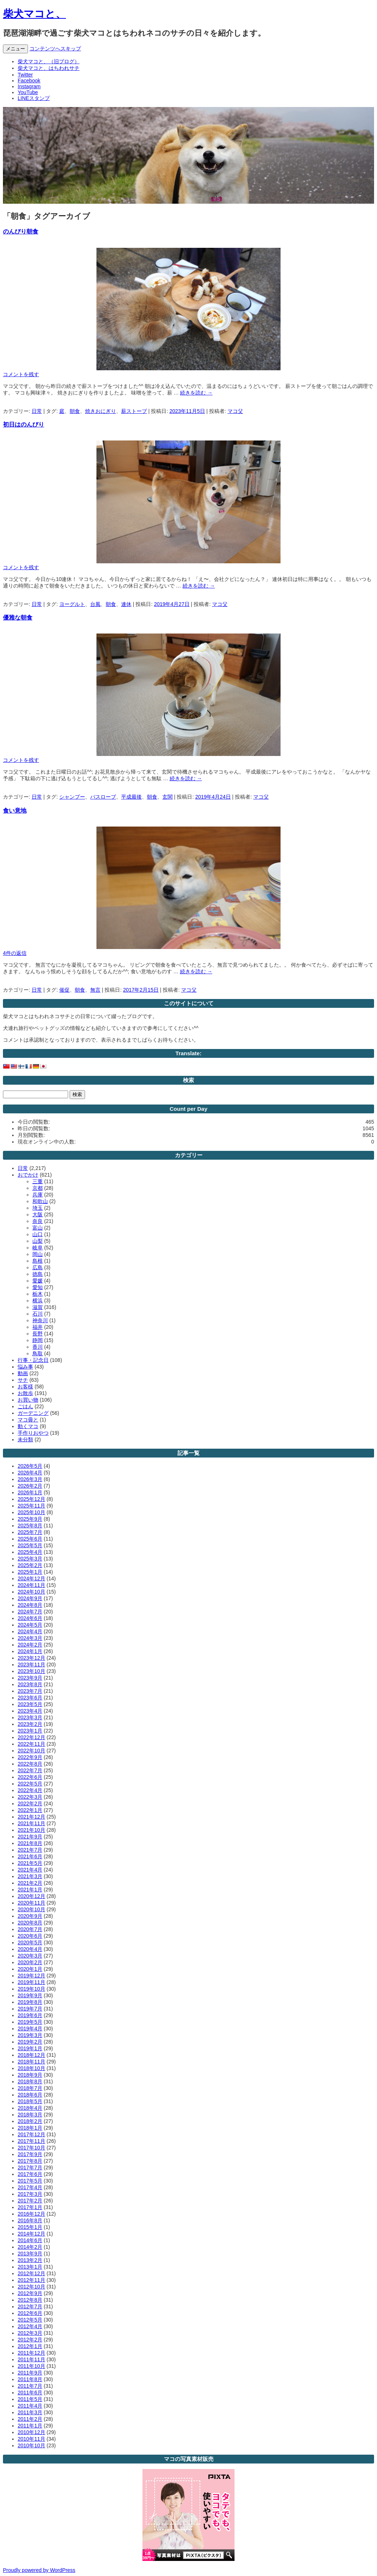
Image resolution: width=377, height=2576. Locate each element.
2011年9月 (30, 2373)
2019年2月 (30, 2042)
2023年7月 (30, 1691)
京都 (37, 1188)
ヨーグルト (72, 604)
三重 (37, 1181)
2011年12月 (31, 2353)
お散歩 (25, 1393)
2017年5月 (30, 2181)
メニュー (15, 48)
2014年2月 (30, 2247)
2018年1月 (30, 2128)
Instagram (29, 86)
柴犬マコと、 (34, 13)
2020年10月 (31, 1909)
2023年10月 (31, 1671)
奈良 (37, 1221)
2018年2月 (30, 2121)
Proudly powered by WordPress (39, 2570)
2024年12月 (31, 1578)
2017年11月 (31, 2141)
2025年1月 (30, 1572)
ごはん (25, 1406)
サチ (23, 1380)
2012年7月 (30, 2306)
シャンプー (72, 797)
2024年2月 (30, 1645)
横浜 (37, 1300)
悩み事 (25, 1367)
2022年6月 (30, 1777)
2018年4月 (30, 2108)
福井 (37, 1327)
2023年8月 (30, 1684)
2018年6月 (30, 2095)
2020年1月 (30, 1969)
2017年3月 (30, 2194)
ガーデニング (33, 1413)
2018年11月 (31, 2062)
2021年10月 (31, 1830)
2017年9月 (30, 2154)
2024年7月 (30, 1612)
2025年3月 (30, 1559)
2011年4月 (30, 2406)
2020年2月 (30, 1962)
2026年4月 (30, 1473)
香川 (37, 1347)
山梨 (37, 1241)
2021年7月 (30, 1850)
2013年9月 (30, 2253)
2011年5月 (30, 2399)
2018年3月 (30, 2114)
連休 (126, 604)
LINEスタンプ (34, 98)
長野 (37, 1334)
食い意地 (15, 810)
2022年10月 (31, 1750)
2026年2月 (30, 1486)
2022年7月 (30, 1770)
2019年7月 (30, 2009)
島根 (37, 1261)
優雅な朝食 (17, 617)
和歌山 (40, 1201)
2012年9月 (30, 2293)
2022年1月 (30, 1810)
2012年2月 (30, 2340)
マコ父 (235, 411)
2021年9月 (30, 1837)
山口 (37, 1234)
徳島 (37, 1274)
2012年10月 (31, 2287)
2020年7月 (30, 1929)
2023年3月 (30, 1717)
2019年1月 (30, 2048)
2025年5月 (30, 1545)
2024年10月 (31, 1592)
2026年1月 (30, 1492)
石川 (37, 1314)
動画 (23, 1373)
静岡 (37, 1340)
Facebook (29, 80)
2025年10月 (31, 1512)
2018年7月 (30, 2088)
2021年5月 (30, 1863)
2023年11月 (31, 1664)
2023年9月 (30, 1678)
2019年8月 (30, 2002)
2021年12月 (31, 1817)
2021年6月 (30, 1856)
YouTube (28, 92)
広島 (37, 1267)
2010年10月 (31, 2445)
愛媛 (37, 1281)
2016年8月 (30, 2220)
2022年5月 (30, 1784)
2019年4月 (30, 2028)
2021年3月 (30, 1876)
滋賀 (37, 1307)
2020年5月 (30, 1942)
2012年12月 (31, 2273)
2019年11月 (31, 1982)
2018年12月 (31, 2055)
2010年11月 (31, 2439)
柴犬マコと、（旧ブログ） (49, 61)
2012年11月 (31, 2280)
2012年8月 (30, 2300)
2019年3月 (30, 2035)
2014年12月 (31, 2234)
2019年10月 (31, 1989)
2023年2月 (30, 1724)
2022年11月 (31, 1744)
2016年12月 (31, 2214)
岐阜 (37, 1247)
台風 (95, 604)
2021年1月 (30, 1889)
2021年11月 (31, 1823)
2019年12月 (31, 1976)
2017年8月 (30, 2161)
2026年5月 (30, 1466)
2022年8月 (30, 1764)
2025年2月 (30, 1565)
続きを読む (196, 393)
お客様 (25, 1386)
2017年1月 (30, 2207)
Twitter (25, 75)
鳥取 (37, 1353)
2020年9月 (30, 1916)
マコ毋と (28, 1420)
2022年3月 (30, 1797)
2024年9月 (30, 1598)
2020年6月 (30, 1936)
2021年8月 (30, 1843)
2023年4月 (30, 1711)
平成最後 (131, 797)
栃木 (37, 1294)
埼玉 (37, 1208)
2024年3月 (30, 1638)
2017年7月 (30, 2167)
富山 (37, 1228)
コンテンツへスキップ (55, 48)
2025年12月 (31, 1499)
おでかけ (28, 1175)
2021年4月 (30, 1870)
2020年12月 (31, 1896)
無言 (95, 990)
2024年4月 (30, 1631)
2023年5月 (30, 1704)
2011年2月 (30, 2419)
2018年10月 (31, 2068)
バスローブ (103, 797)
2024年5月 (30, 1625)
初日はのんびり (23, 424)
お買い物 (28, 1400)
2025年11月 (31, 1506)
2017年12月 (31, 2134)
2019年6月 (30, 2015)
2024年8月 (30, 1605)
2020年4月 (30, 1949)
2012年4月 (30, 2326)
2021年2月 (30, 1883)
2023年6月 (30, 1698)
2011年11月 (31, 2359)
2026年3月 (30, 1479)
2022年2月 (30, 1803)
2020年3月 (30, 1956)
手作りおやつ (33, 1433)
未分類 (25, 1439)
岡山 (37, 1254)
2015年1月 (30, 2227)
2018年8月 (30, 2081)
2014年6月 (30, 2240)
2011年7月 (30, 2386)
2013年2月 (30, 2260)
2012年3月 (30, 2333)
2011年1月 (30, 2426)
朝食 (75, 411)
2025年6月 (30, 1539)
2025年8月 (30, 1525)
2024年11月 (31, 1585)
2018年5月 (30, 2101)
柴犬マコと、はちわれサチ (49, 68)
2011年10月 (31, 2366)
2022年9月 (30, 1757)
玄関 (167, 797)
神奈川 (40, 1320)
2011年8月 (30, 2379)
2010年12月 (31, 2432)
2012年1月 (30, 2346)
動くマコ (28, 1426)
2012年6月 (30, 2313)
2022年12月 (31, 1737)
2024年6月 (30, 1618)
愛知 (37, 1287)
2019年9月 (30, 1995)
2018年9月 (30, 2075)
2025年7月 (30, 1532)
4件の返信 (15, 953)
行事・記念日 (33, 1360)
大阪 (37, 1214)
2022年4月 (30, 1790)
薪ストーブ (134, 411)
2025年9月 (30, 1519)
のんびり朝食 (20, 231)
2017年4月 (30, 2187)
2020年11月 (31, 1903)
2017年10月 (31, 2148)
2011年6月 (30, 2392)
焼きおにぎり (100, 411)
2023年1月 (30, 1731)
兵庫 (37, 1195)
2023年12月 (31, 1658)
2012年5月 (30, 2320)
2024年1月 (30, 1651)
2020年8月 (30, 1923)
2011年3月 (30, 2412)
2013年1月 (30, 2267)
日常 (37, 411)
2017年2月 (30, 2201)
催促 (64, 990)
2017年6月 (30, 2174)
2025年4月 (30, 1552)
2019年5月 (30, 2022)
